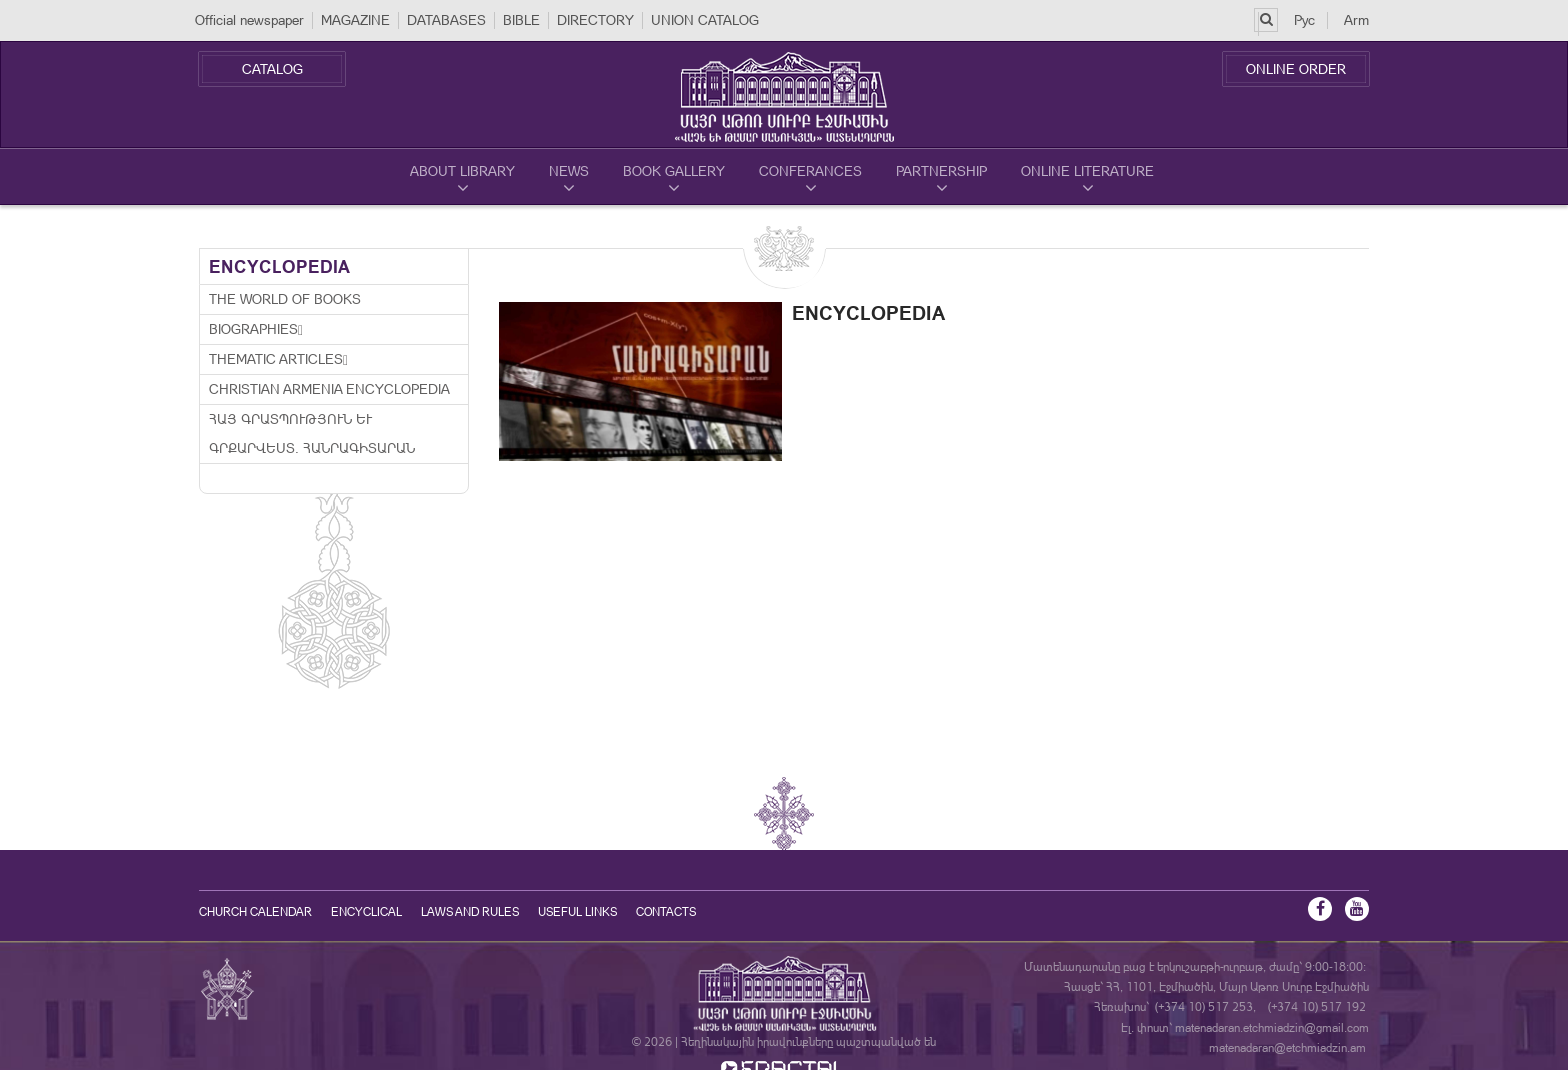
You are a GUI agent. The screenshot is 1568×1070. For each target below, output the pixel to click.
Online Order (1296, 69)
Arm (1356, 20)
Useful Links (577, 912)
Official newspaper (249, 20)
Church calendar (255, 912)
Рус (1304, 20)
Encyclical (366, 912)
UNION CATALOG (705, 20)
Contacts (666, 912)
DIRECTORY (595, 20)
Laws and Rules (470, 912)
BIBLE (521, 20)
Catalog (272, 69)
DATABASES (446, 20)
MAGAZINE (355, 20)
